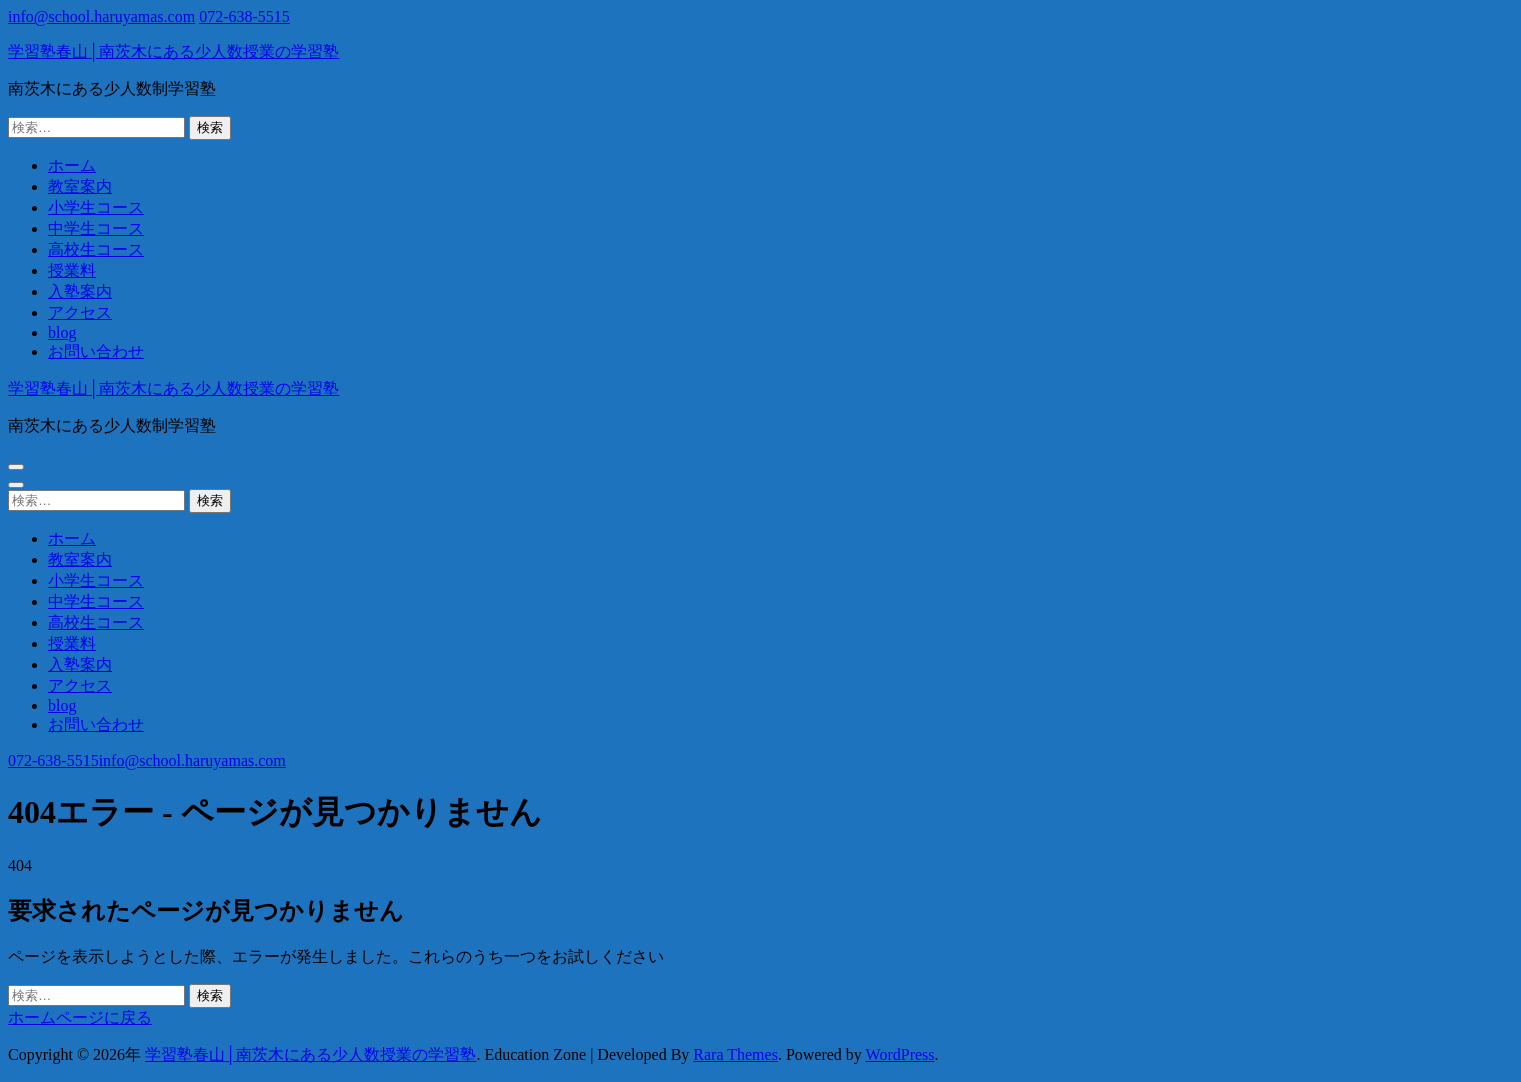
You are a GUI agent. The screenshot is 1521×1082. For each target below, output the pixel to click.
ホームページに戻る (80, 1017)
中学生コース (96, 228)
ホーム (72, 165)
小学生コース (96, 207)
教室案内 (80, 186)
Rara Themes (735, 1054)
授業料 (72, 270)
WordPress (900, 1054)
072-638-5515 (244, 16)
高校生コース (96, 249)
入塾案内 (80, 291)
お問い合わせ (96, 351)
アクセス (80, 312)
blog (62, 332)
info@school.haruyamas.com (101, 16)
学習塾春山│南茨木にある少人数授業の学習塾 (173, 51)
